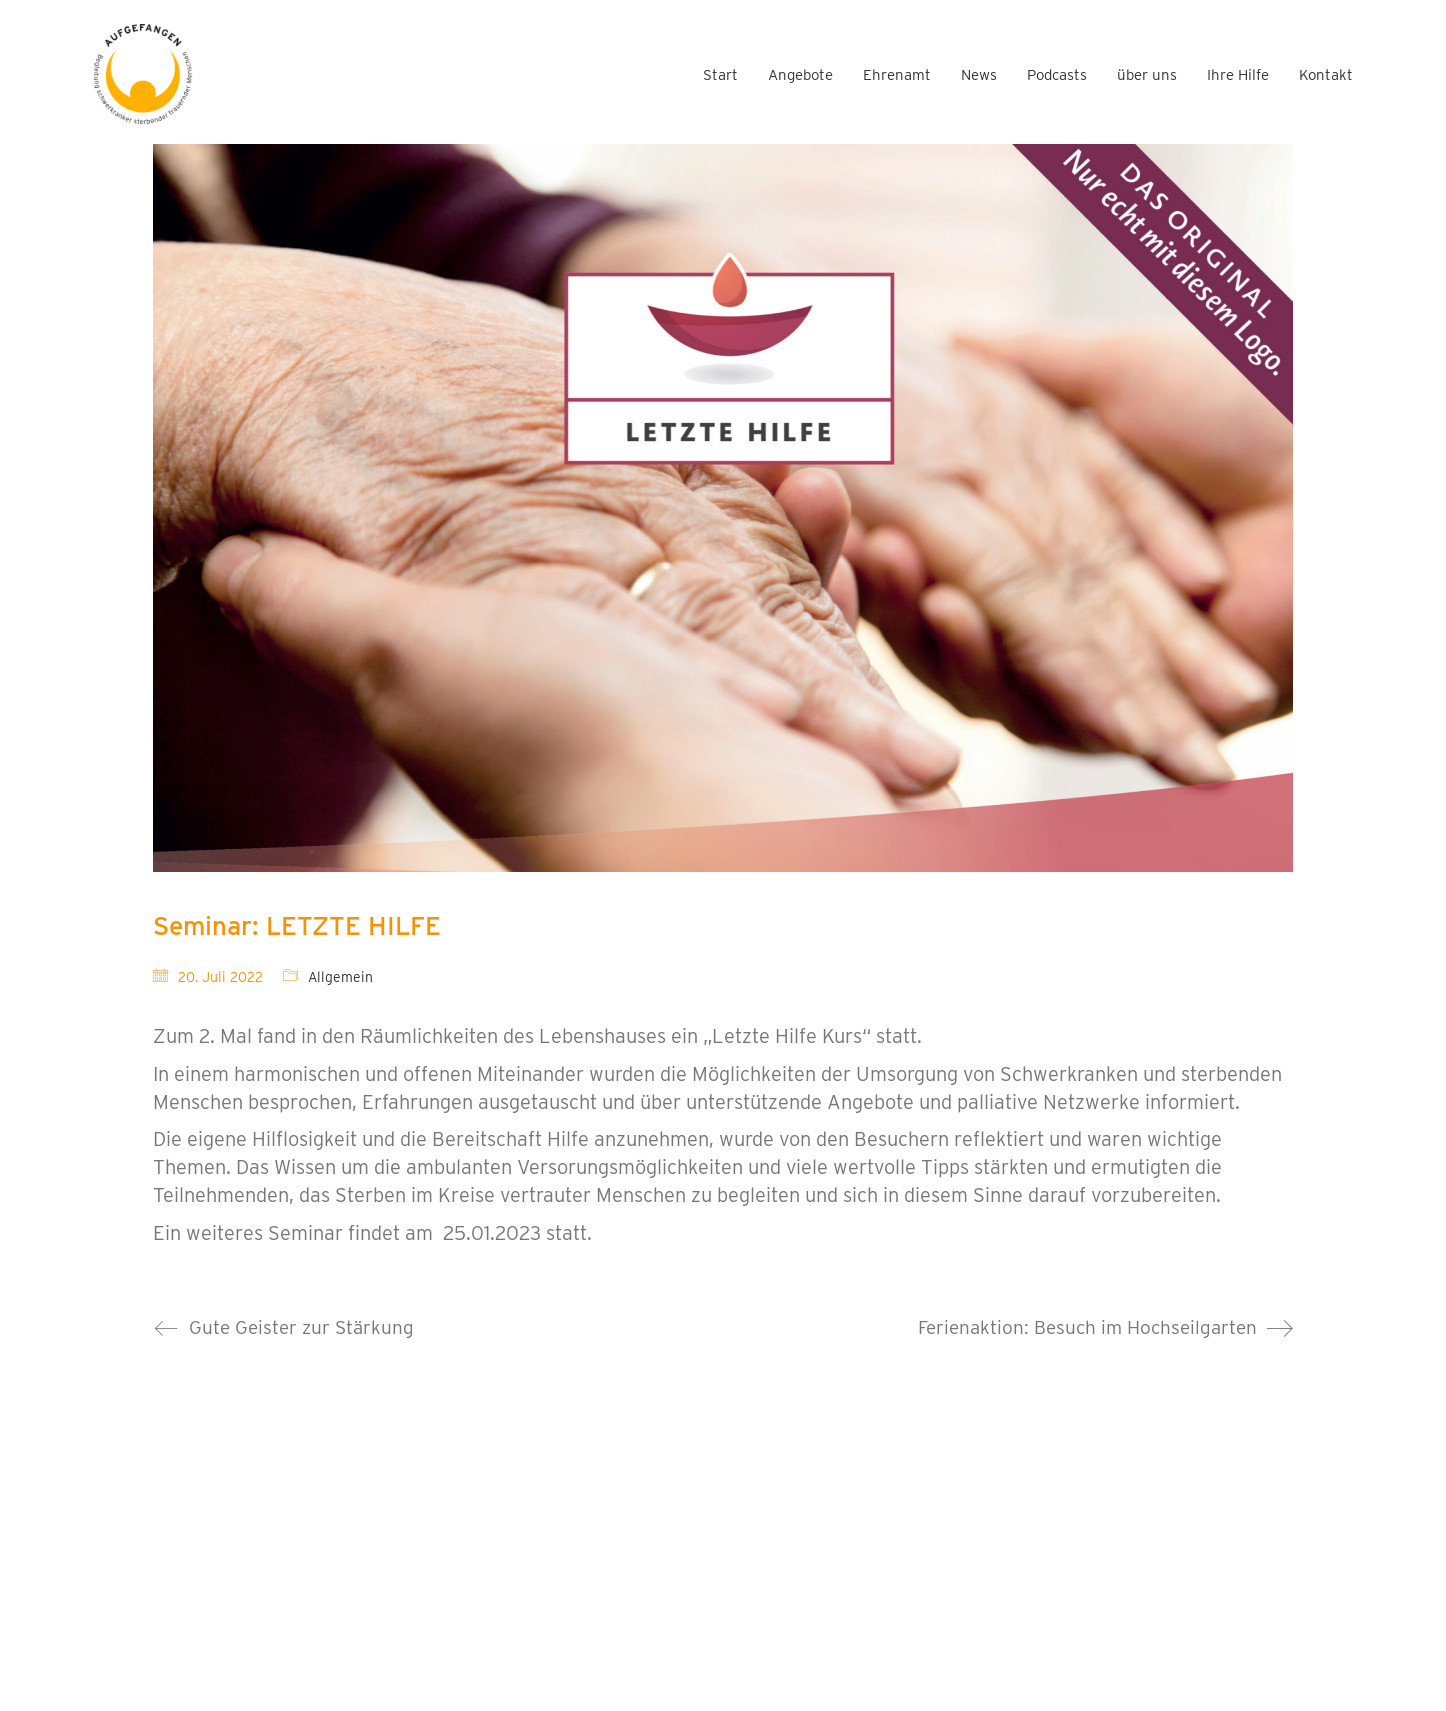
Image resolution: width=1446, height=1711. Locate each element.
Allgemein (340, 977)
